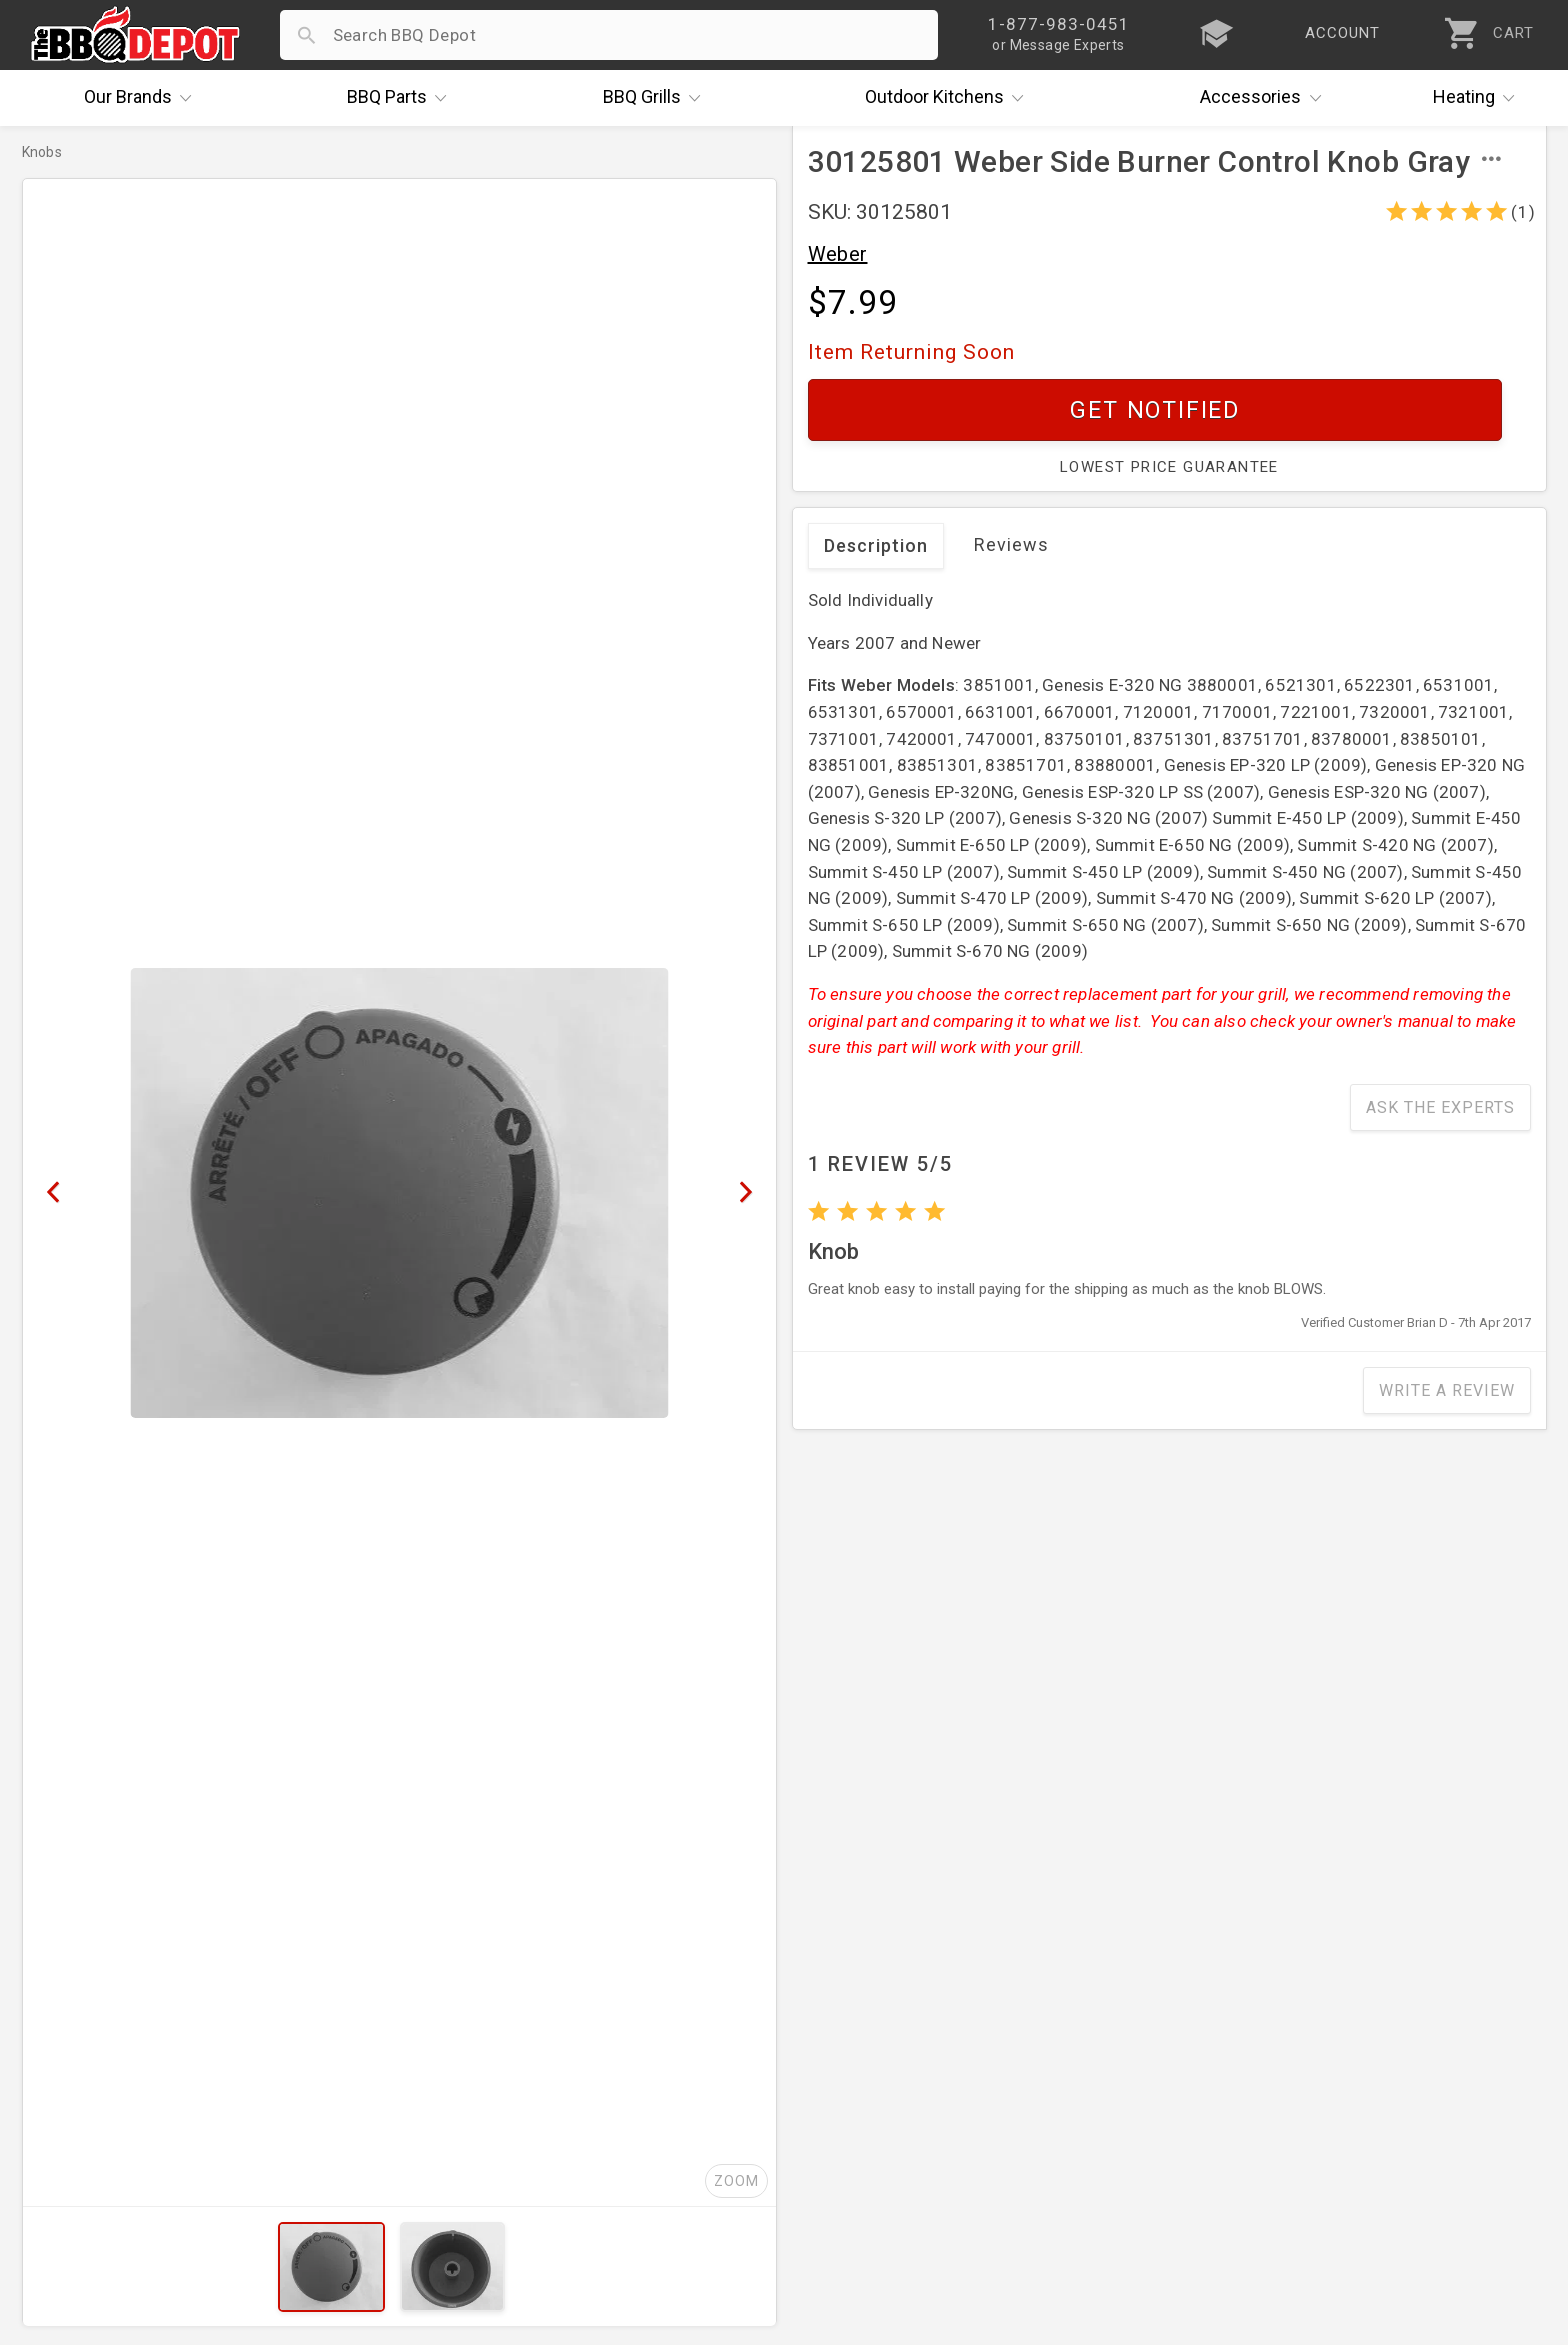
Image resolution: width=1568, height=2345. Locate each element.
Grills (657, 98)
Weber (838, 254)
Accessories (1265, 98)
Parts (402, 98)
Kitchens (949, 98)
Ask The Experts (1440, 1107)
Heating (1479, 98)
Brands (143, 98)
